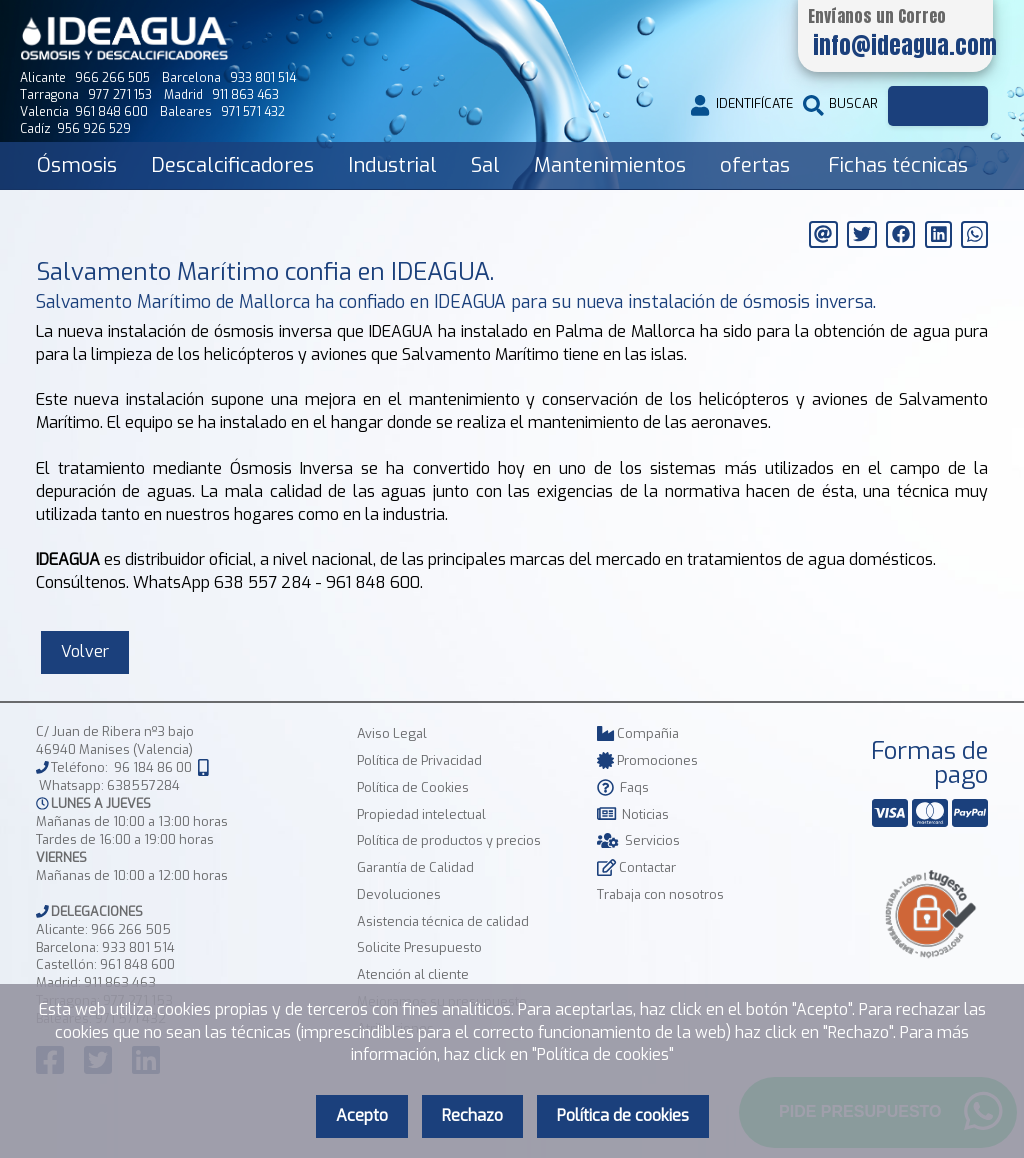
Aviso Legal (392, 733)
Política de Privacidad (419, 760)
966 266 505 (131, 929)
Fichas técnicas (898, 165)
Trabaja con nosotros (660, 894)
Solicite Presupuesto (419, 947)
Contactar (636, 867)
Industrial (392, 165)
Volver (85, 651)
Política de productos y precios (449, 840)
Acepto (362, 1115)
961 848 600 (137, 964)
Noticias (633, 814)
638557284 (143, 785)
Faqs (623, 787)
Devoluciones (399, 894)
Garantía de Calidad (415, 867)
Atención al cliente (413, 974)
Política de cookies (623, 1115)
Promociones (647, 760)
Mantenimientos (610, 165)
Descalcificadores (232, 165)
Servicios (638, 840)
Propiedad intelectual (421, 814)
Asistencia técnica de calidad (443, 921)
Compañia (638, 733)
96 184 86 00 (153, 768)
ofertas (755, 165)
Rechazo (472, 1115)
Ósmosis (77, 165)
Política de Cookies (413, 787)
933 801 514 (138, 947)
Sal (485, 165)
